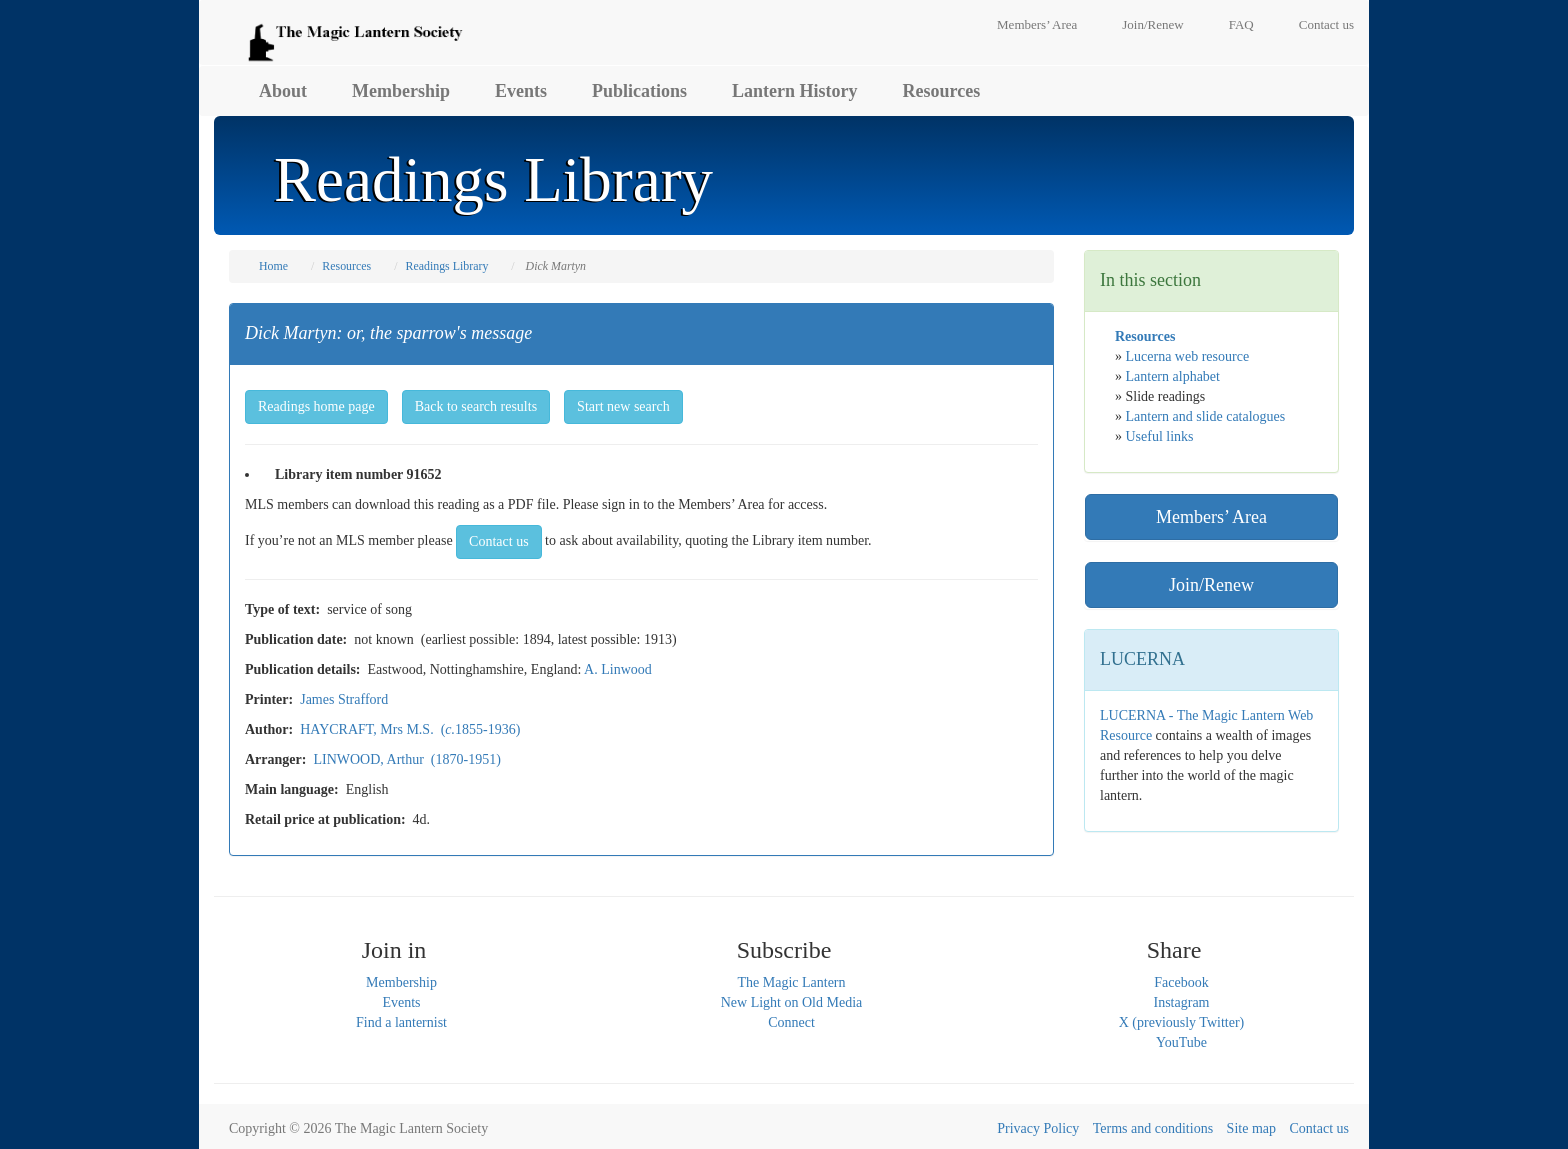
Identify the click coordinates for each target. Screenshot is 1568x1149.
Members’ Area (1037, 24)
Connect (791, 1022)
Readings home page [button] (316, 406)
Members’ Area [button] (1211, 517)
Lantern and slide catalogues (1206, 416)
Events (521, 91)
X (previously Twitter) (1182, 1022)
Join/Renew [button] (1211, 585)
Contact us (1326, 24)
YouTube (1181, 1042)
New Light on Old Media (792, 1002)
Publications (639, 91)
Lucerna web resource (1188, 356)
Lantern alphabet (1173, 376)
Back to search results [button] (476, 406)
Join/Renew (1152, 24)
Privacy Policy (1038, 1128)
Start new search (623, 406)
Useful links (1160, 436)
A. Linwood (618, 669)
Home (273, 266)
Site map (1251, 1128)
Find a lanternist (401, 1022)
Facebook (1181, 982)
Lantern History (795, 91)
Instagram (1182, 1002)
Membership (401, 91)
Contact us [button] (499, 541)
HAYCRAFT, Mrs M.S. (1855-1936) (410, 729)
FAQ (1241, 24)
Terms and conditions (1153, 1128)
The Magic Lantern (791, 982)
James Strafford (344, 699)
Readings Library (446, 266)
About (283, 91)
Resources (942, 91)
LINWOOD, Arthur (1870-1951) (406, 759)
